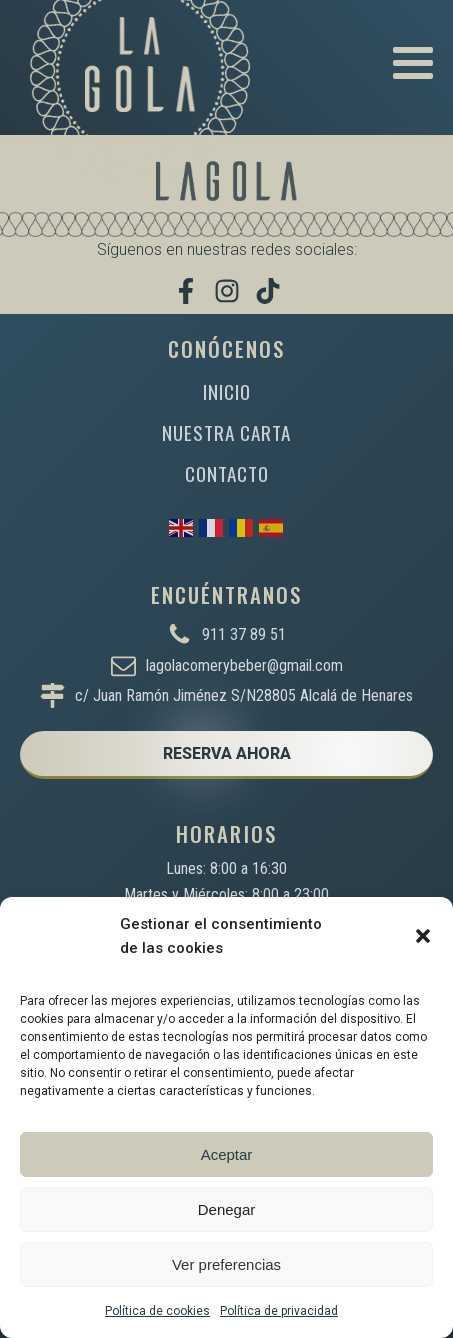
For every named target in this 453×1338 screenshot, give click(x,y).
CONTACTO (227, 473)
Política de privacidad (279, 1311)
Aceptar (227, 1154)
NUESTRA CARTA (226, 432)
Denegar (227, 1209)
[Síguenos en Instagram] (227, 291)
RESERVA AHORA (227, 753)
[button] (423, 936)
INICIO (227, 391)
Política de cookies (157, 1311)
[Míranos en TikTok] (268, 291)
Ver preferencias (226, 1264)
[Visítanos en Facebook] (186, 291)
